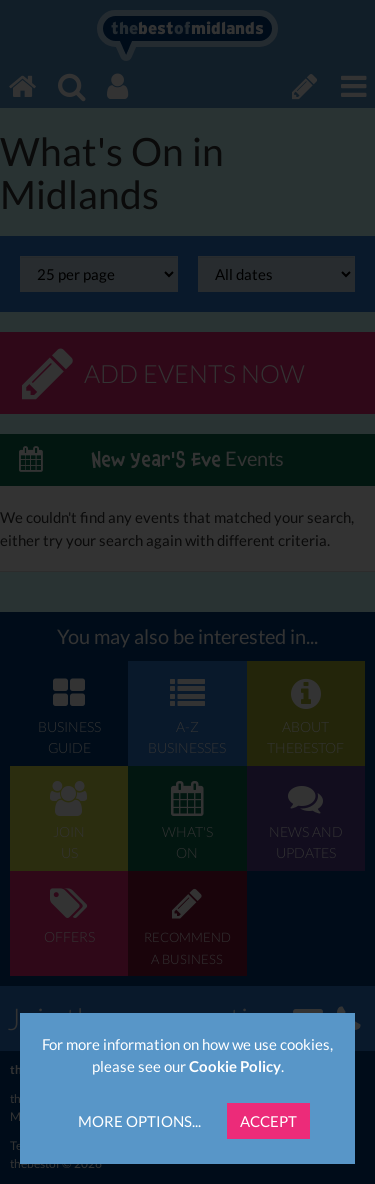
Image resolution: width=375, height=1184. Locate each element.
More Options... (139, 1121)
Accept (268, 1121)
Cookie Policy (235, 1066)
